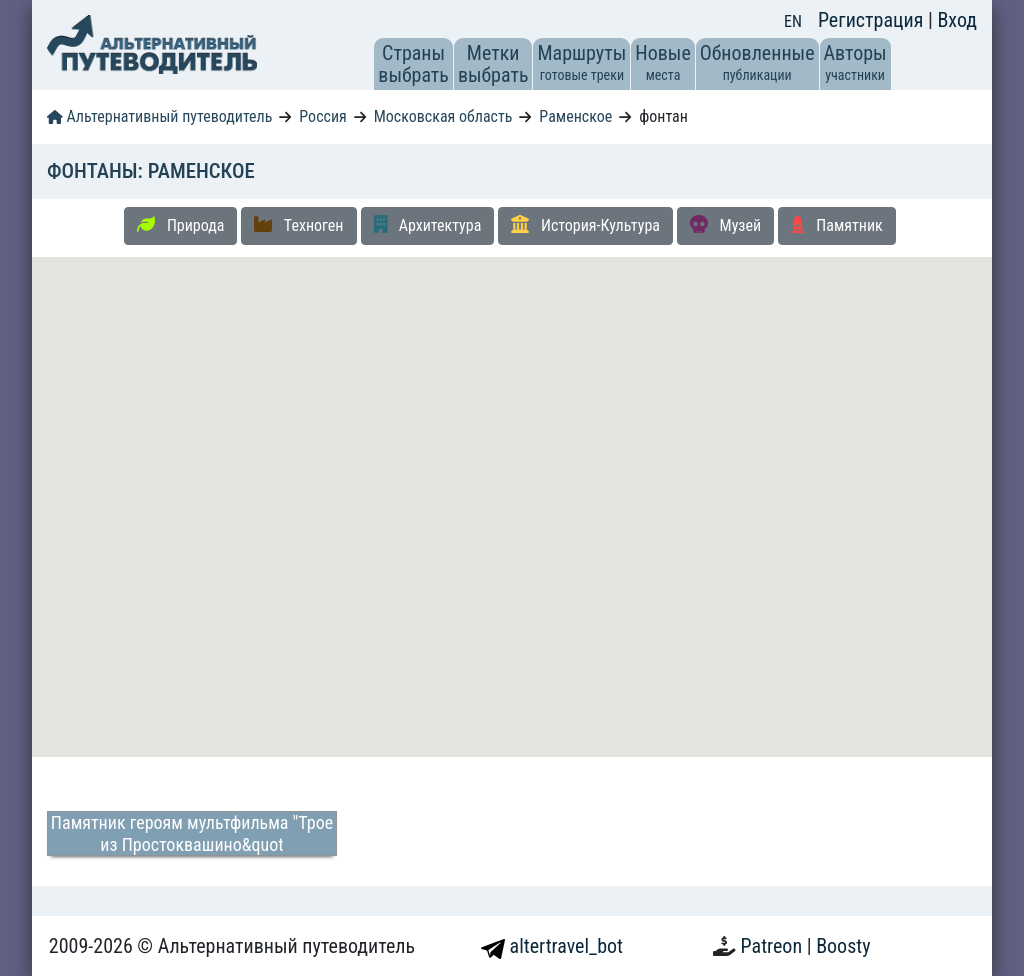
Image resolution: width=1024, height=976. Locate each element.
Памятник (837, 225)
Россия (322, 116)
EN (793, 21)
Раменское (575, 116)
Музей (725, 225)
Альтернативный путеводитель (159, 116)
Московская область (443, 116)
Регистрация (873, 20)
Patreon (774, 946)
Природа (180, 225)
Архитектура (428, 225)
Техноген (298, 225)
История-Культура (585, 225)
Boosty (843, 946)
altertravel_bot (552, 946)
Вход (957, 20)
